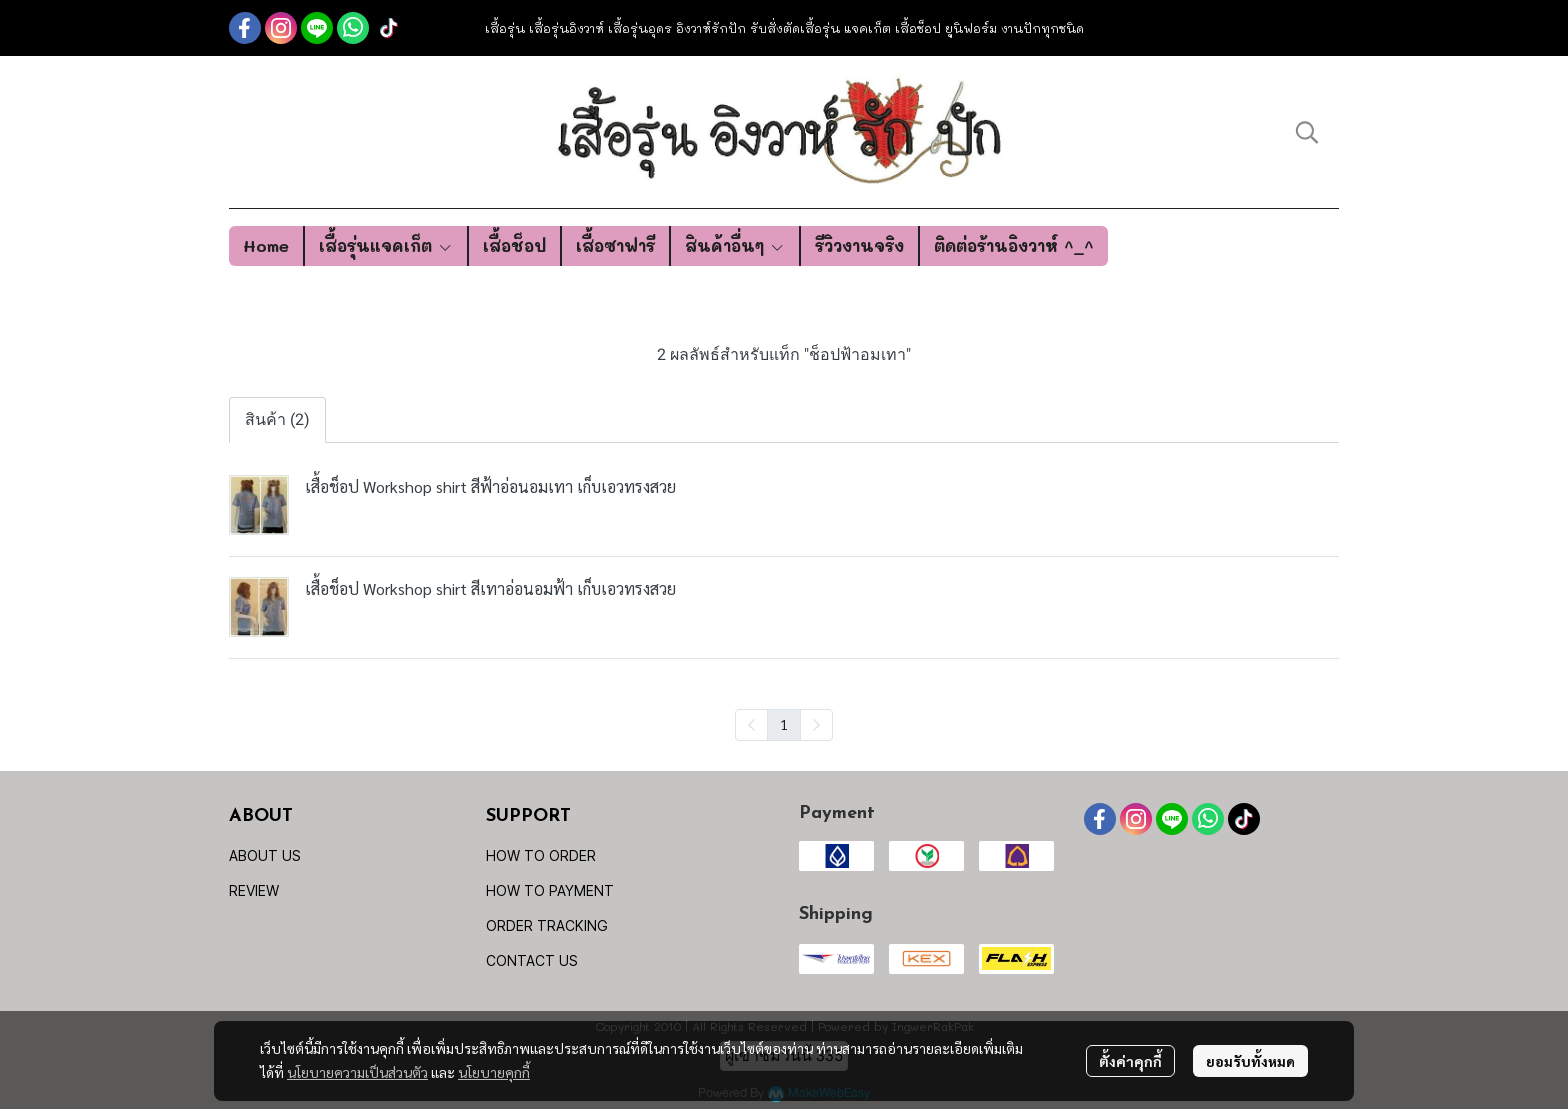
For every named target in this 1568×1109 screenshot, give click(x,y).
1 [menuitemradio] (784, 724)
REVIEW (254, 890)
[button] (1307, 132)
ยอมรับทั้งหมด (1250, 1061)
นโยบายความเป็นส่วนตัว (357, 1072)
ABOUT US (265, 855)
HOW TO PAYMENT (550, 890)
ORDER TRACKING (547, 925)
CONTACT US (532, 960)
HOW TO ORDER (541, 855)
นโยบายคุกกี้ (494, 1072)
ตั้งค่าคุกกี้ (1130, 1061)
